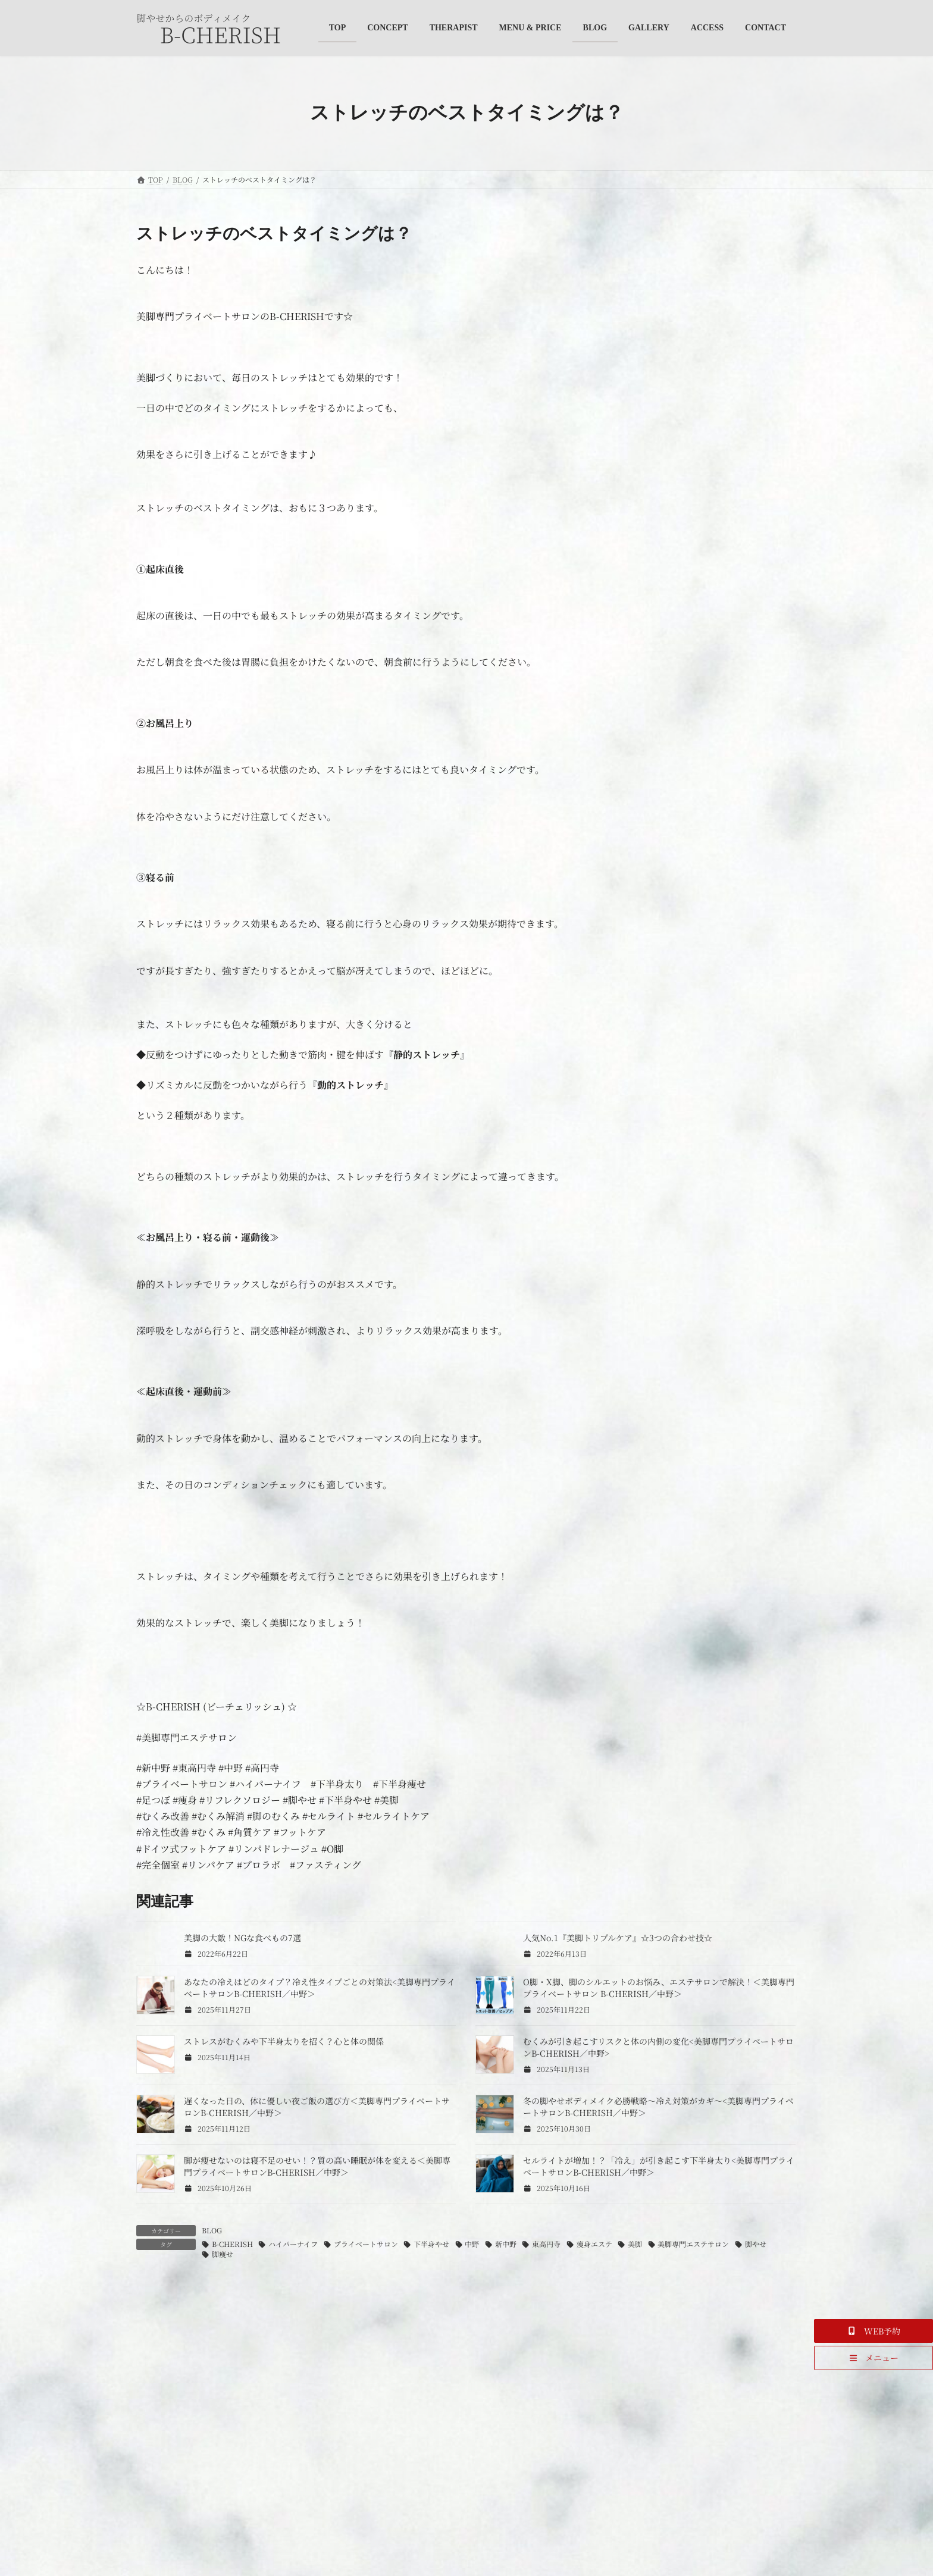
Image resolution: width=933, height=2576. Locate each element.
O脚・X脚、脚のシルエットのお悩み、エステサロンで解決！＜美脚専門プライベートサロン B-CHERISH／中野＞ (658, 1988)
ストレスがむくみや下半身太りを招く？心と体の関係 (284, 2041)
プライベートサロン (366, 2244)
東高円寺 (546, 2244)
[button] (873, 2331)
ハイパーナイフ (293, 2244)
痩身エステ (594, 2244)
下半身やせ (431, 2244)
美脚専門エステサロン (693, 2244)
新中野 (505, 2244)
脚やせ (755, 2244)
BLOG (212, 2230)
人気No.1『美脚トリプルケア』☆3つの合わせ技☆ (617, 1938)
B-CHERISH (232, 2244)
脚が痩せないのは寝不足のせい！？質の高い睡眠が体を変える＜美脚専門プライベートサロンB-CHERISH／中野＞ (317, 2166)
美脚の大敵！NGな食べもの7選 (242, 1938)
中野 (472, 2244)
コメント (161, 2354)
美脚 (635, 2244)
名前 (151, 2514)
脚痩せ (222, 2254)
